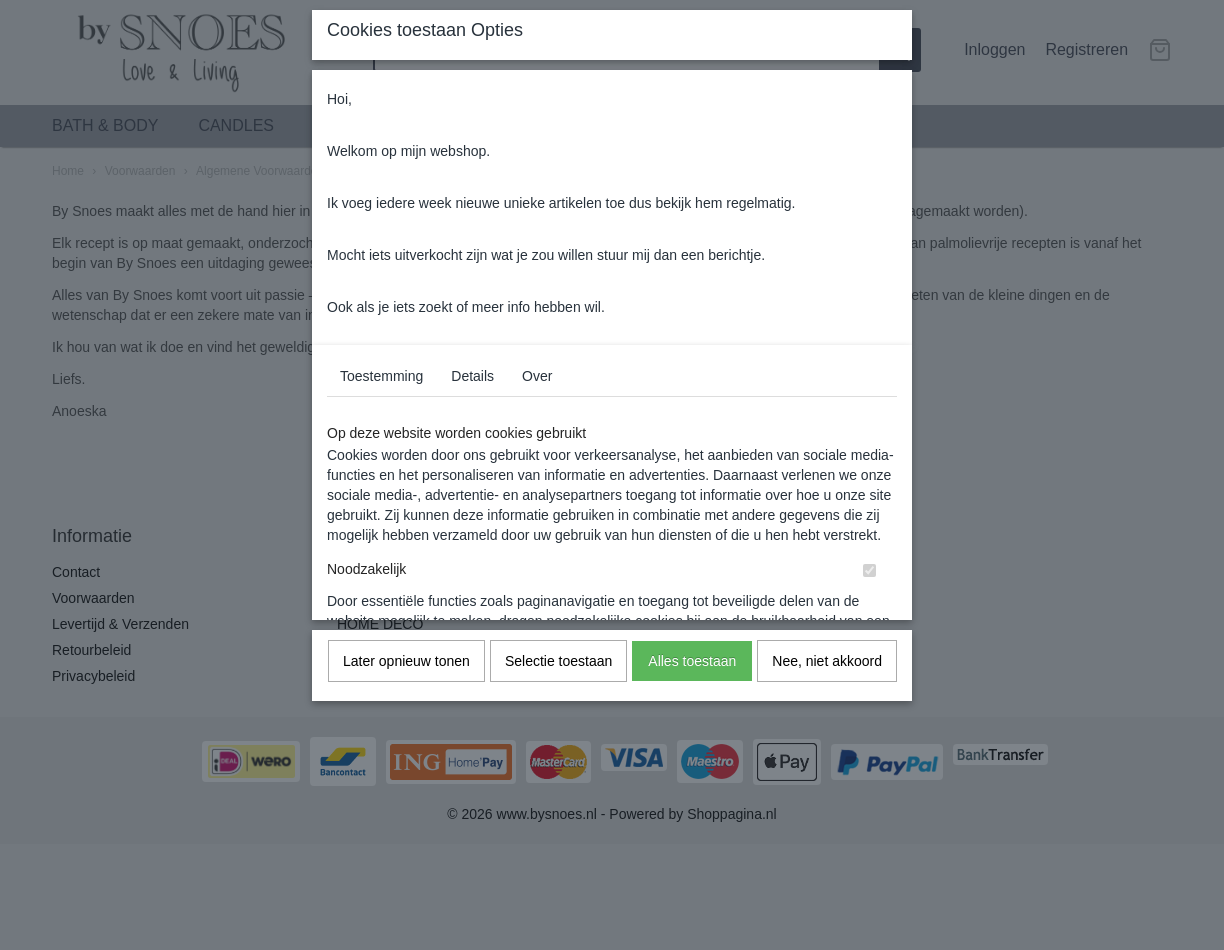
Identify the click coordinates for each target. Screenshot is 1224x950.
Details (472, 376)
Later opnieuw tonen (406, 661)
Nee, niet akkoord (827, 661)
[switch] (869, 570)
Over (537, 376)
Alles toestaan (692, 661)
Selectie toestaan (558, 661)
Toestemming (381, 376)
